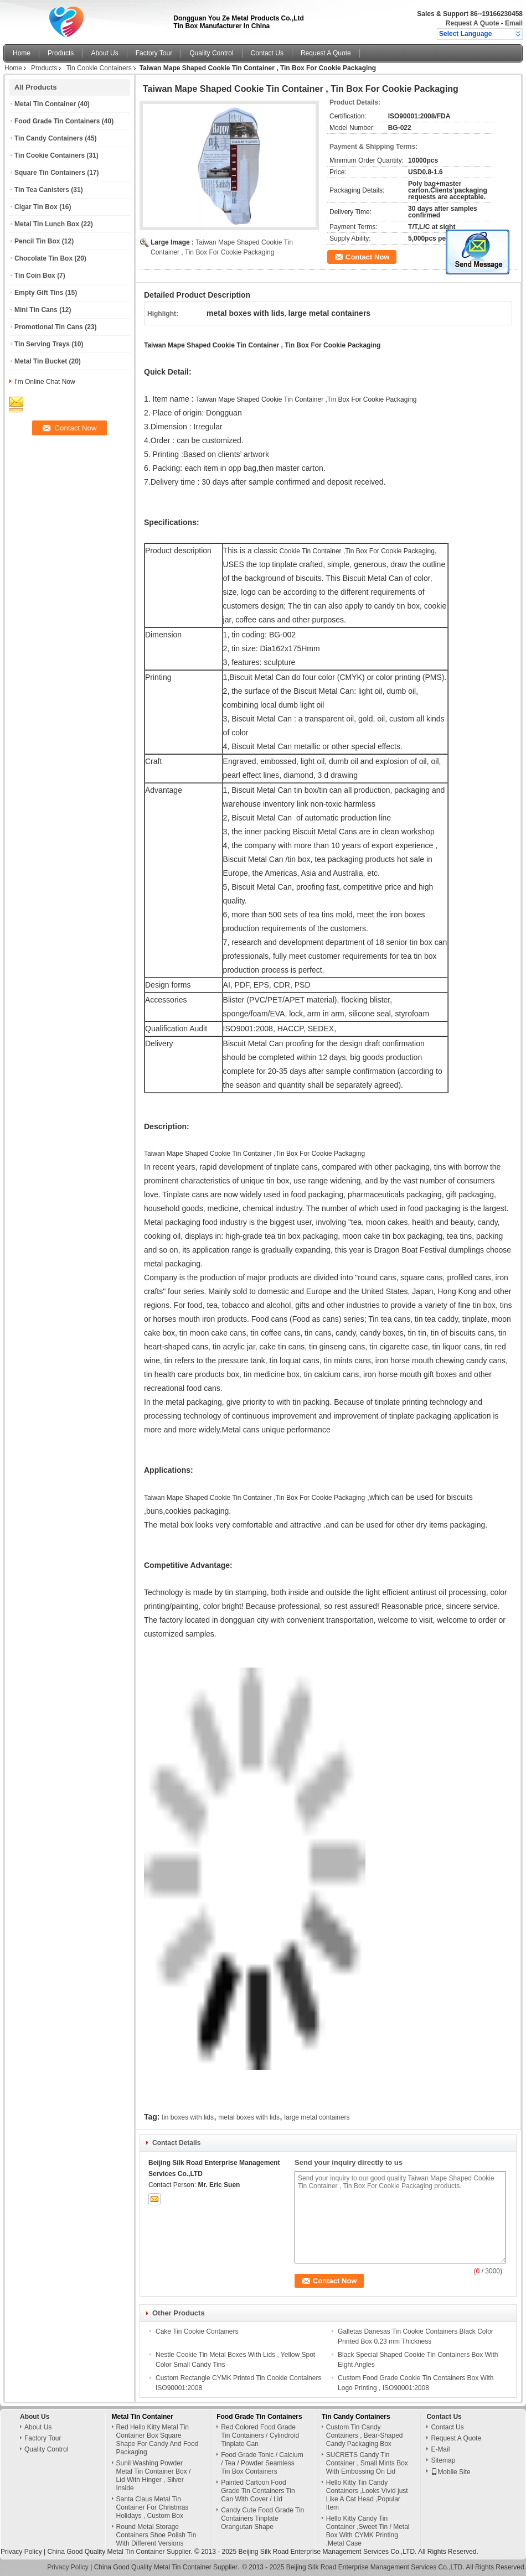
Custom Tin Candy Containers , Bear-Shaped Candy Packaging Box (364, 2435)
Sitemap (443, 2460)
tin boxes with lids (188, 2117)
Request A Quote (472, 23)
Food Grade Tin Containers (57, 121)
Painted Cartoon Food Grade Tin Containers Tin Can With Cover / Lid (258, 2491)
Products (61, 53)
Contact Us (267, 53)
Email (514, 23)
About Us (104, 53)
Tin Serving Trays (42, 344)
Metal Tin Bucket (40, 361)
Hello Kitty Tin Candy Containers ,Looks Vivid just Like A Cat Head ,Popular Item (367, 2495)
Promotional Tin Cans (48, 327)
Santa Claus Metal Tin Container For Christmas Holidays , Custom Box (152, 2507)
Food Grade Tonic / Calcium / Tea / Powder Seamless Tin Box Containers (262, 2463)
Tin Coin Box (34, 275)
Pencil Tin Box (37, 241)
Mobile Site (450, 2472)
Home (21, 53)
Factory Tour (154, 53)
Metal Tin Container (45, 104)
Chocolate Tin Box (43, 258)
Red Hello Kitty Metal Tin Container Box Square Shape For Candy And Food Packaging (157, 2439)
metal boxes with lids (249, 2117)
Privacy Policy (21, 2552)
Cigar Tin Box (36, 207)
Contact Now (367, 257)
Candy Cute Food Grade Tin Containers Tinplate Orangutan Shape (262, 2518)
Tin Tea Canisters (41, 190)
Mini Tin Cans (36, 310)
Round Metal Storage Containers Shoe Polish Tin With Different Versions (156, 2535)
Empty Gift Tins (38, 293)
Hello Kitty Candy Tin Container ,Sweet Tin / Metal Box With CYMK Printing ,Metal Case (368, 2531)
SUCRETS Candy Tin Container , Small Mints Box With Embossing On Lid (367, 2463)
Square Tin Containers (49, 172)
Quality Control (211, 53)
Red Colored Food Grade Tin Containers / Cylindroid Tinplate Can (260, 2435)
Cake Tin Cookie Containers (197, 2331)
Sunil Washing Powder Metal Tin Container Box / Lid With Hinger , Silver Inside (153, 2475)
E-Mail (440, 2449)
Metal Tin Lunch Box (46, 224)
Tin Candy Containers (48, 138)
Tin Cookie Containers (98, 68)
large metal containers (316, 2117)
